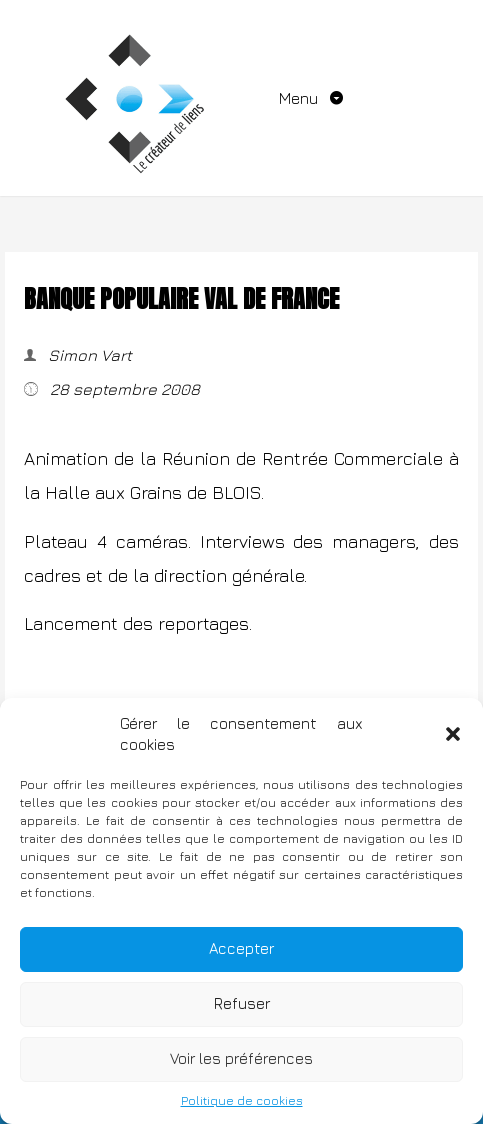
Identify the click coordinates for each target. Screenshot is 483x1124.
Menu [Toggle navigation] (300, 98)
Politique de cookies (242, 1100)
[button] (453, 734)
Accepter (241, 948)
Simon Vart (88, 355)
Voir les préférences (241, 1058)
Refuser (242, 1003)
